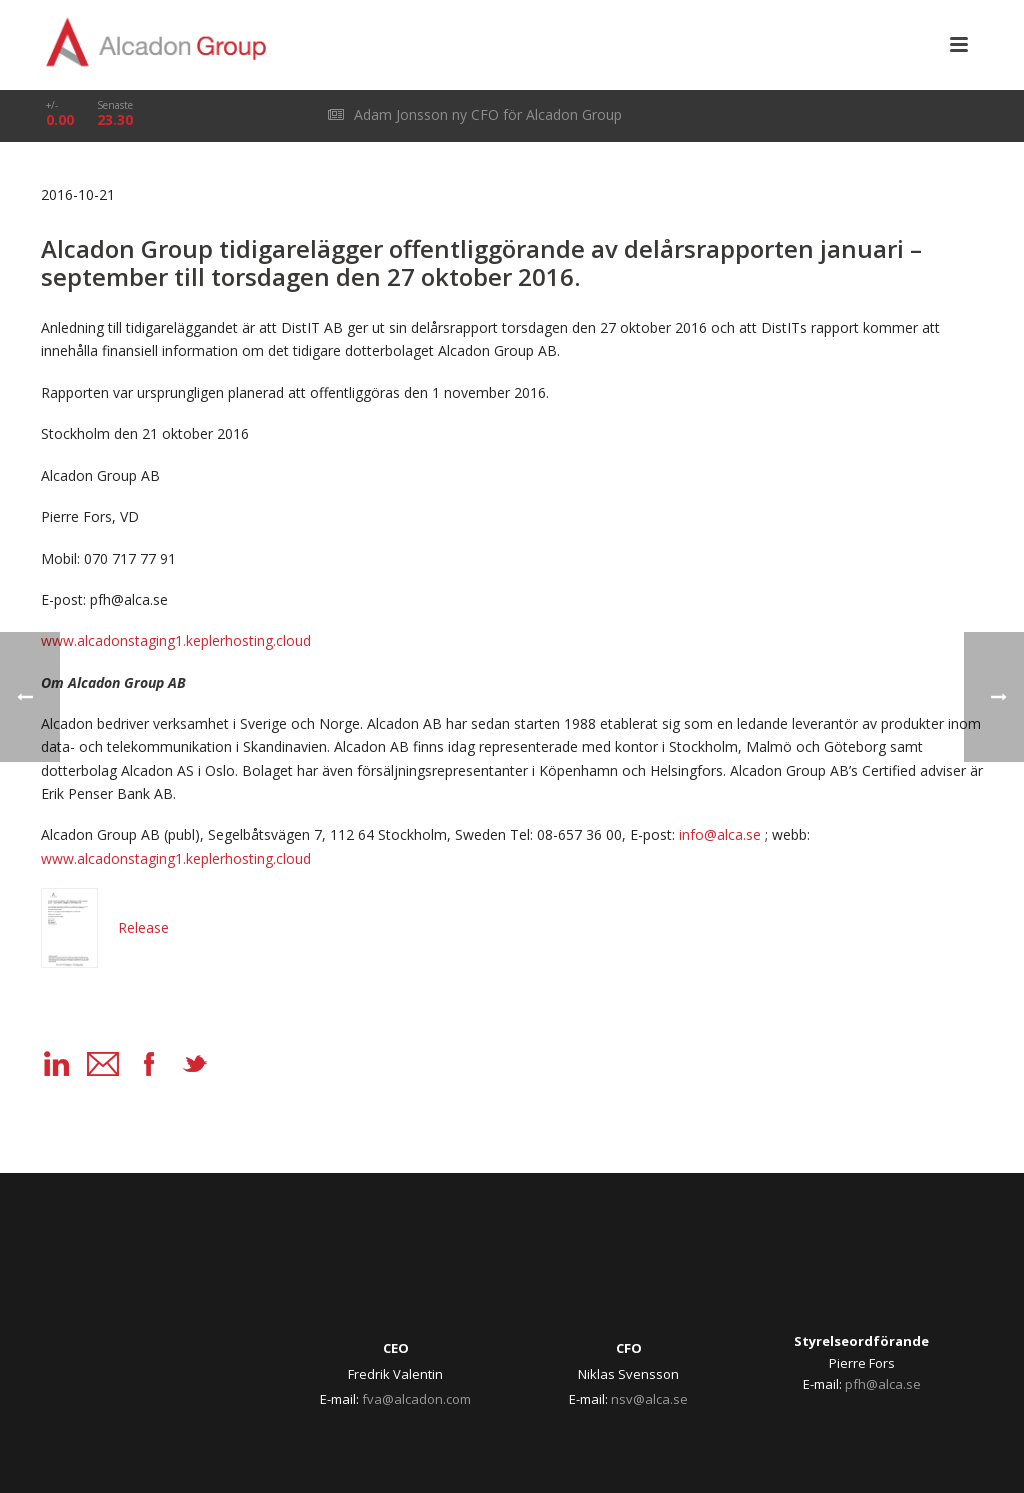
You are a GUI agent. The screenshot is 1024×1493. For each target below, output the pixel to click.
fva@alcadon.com (416, 1399)
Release (105, 928)
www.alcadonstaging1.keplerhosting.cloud (176, 640)
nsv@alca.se (649, 1399)
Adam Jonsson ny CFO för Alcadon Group (475, 114)
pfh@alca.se (883, 1384)
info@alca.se (720, 834)
